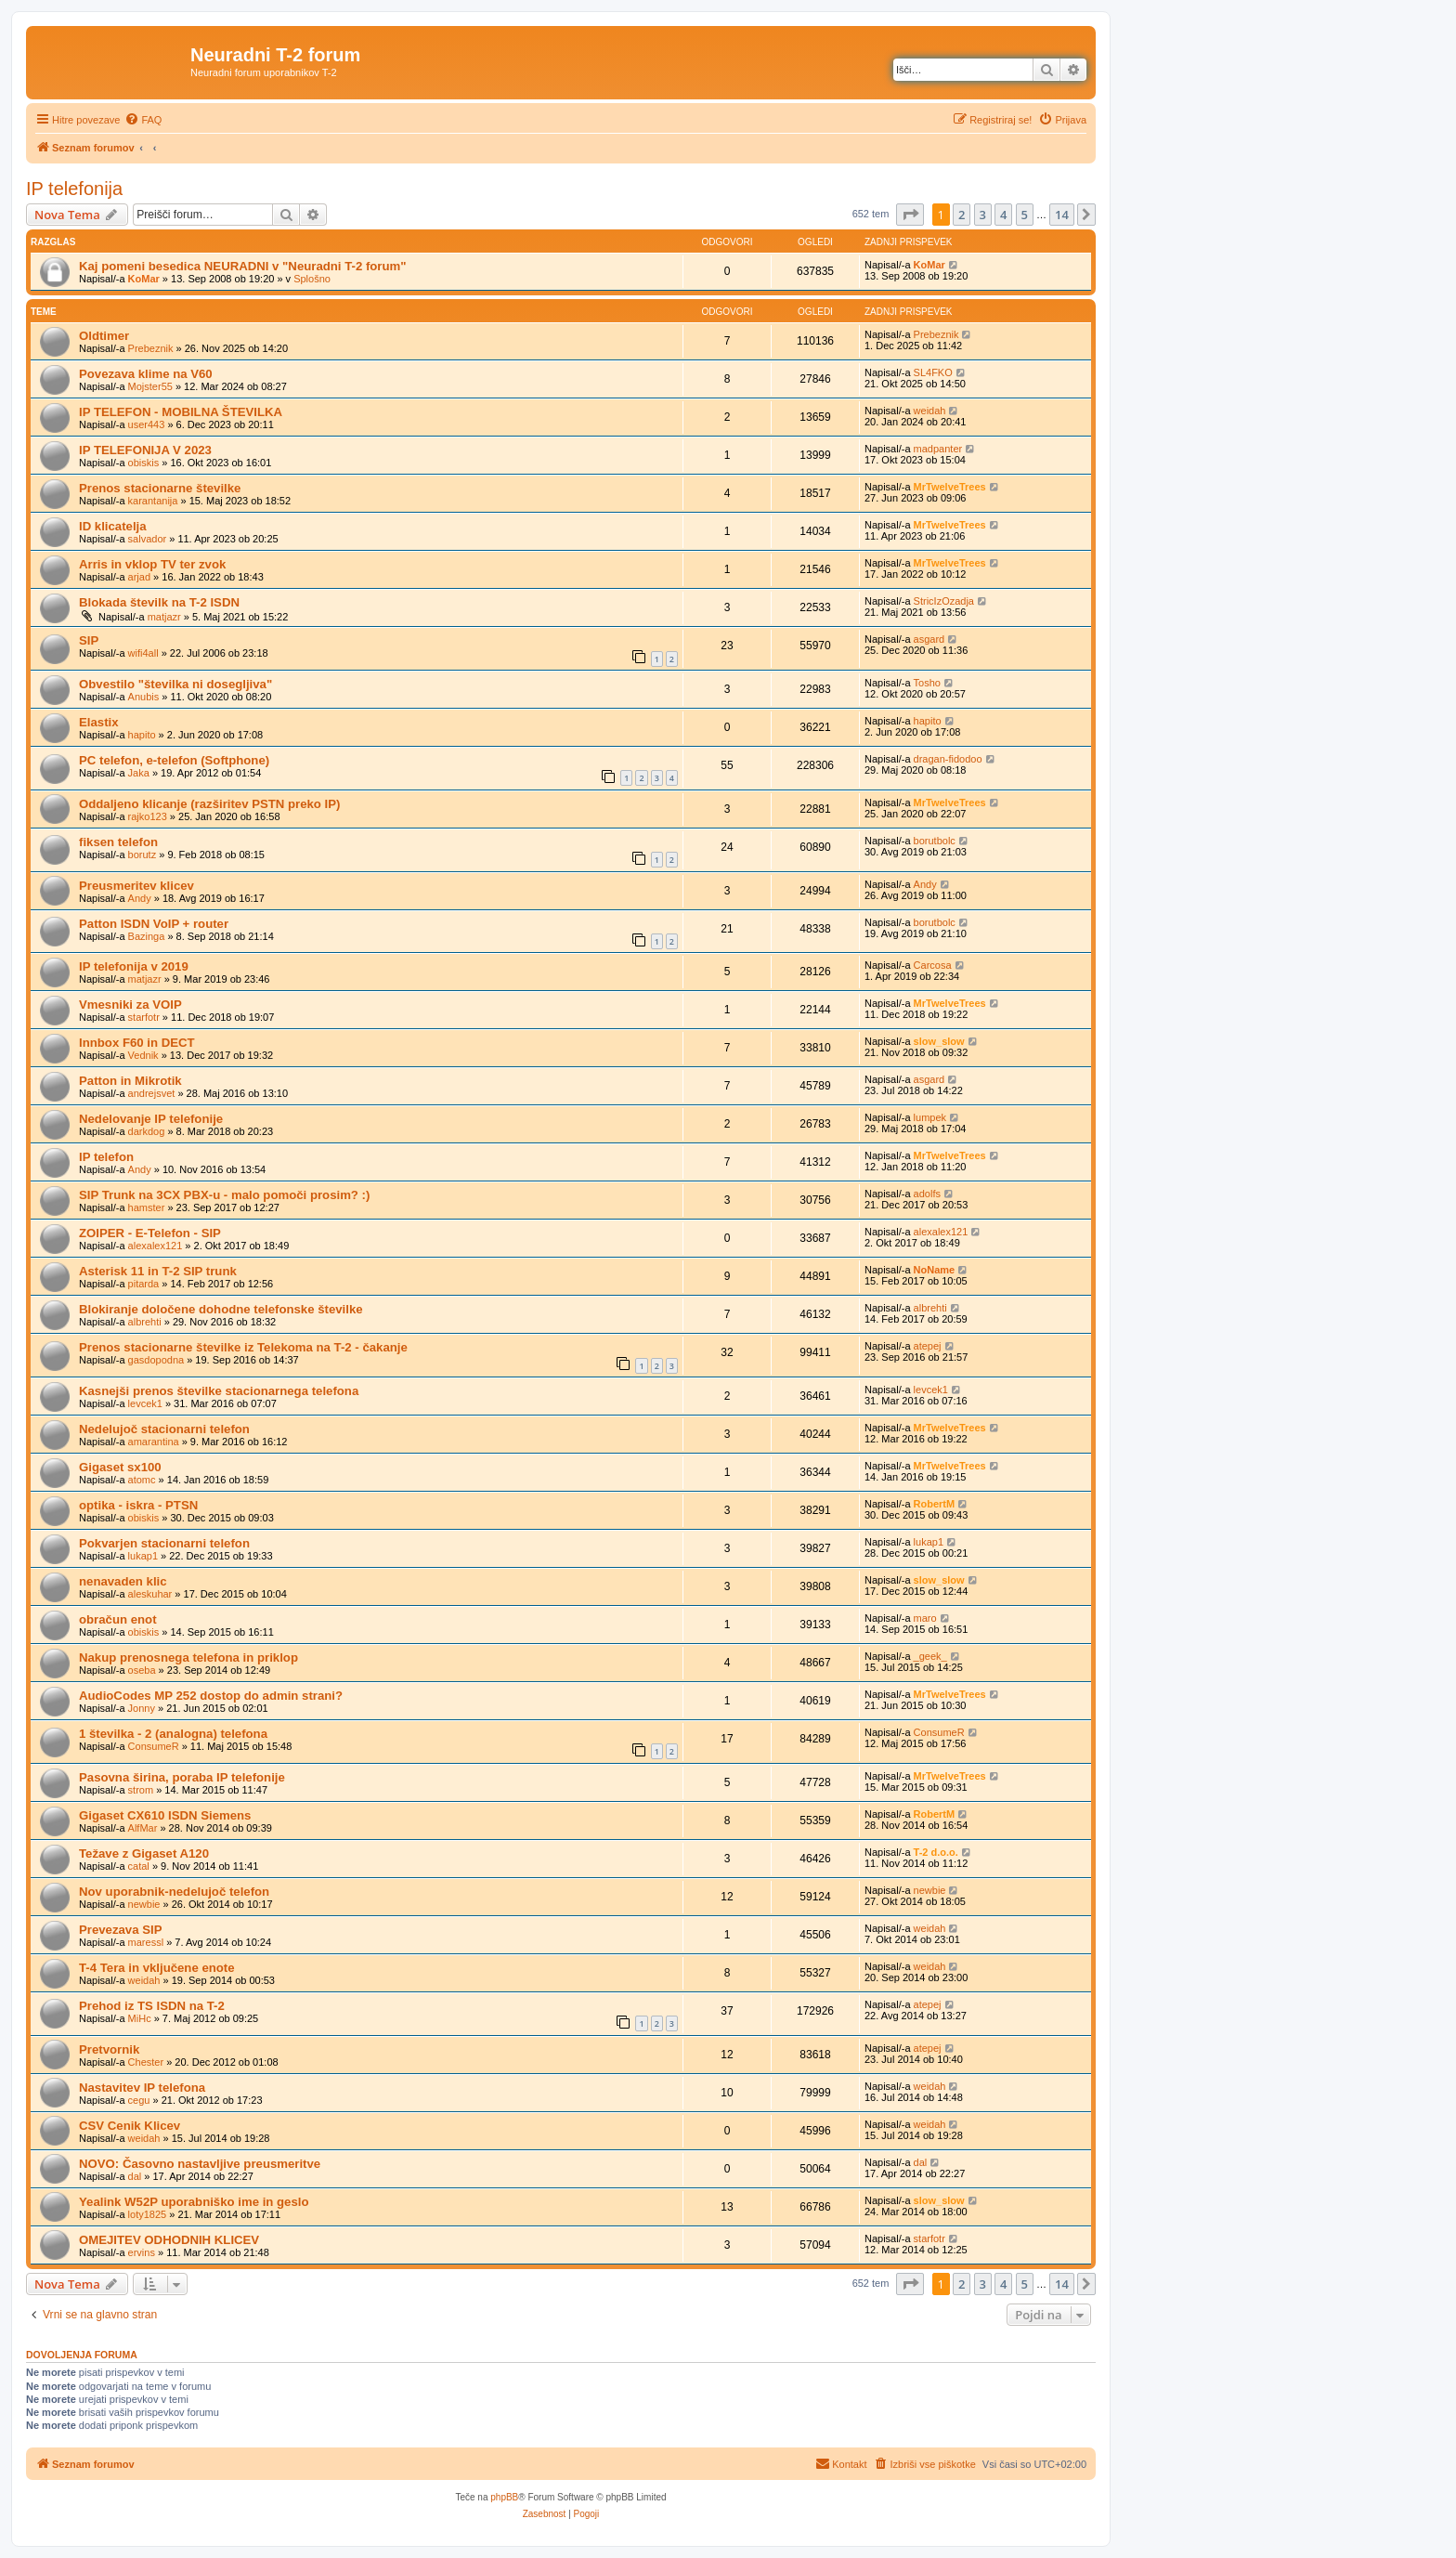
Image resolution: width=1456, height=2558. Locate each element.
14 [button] (1062, 214)
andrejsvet (152, 1093)
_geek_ (930, 1656)
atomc (142, 1479)
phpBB (504, 2497)
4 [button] (1003, 214)
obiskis (144, 462)
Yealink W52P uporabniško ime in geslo (193, 2202)
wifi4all (143, 653)
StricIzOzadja (944, 601)
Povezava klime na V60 (146, 374)
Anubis (144, 696)
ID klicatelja (113, 526)
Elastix (99, 722)
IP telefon (106, 1157)
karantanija (153, 500)
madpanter (938, 448)
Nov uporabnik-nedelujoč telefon (174, 1892)
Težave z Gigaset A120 (144, 1853)
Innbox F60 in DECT (137, 1043)
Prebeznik (151, 348)
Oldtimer (104, 336)
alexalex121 (155, 1245)
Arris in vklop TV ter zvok (152, 564)
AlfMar (143, 1828)
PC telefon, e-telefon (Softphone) (174, 760)
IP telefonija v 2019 (133, 966)
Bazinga (146, 936)
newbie (144, 1904)
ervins (141, 2252)
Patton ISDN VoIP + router (153, 924)
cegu (139, 2100)
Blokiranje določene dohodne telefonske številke (221, 1309)
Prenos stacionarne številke (159, 488)
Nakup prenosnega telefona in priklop (188, 1657)
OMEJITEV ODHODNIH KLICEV (169, 2240)
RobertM (935, 1503)
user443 (146, 424)
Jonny (141, 1708)
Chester (146, 2062)
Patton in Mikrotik (130, 1081)
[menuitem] (143, 120)
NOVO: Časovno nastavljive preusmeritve (199, 2164)
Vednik (143, 1055)
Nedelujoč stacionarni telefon (164, 1429)
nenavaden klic (123, 1581)
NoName (935, 1269)
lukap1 (143, 1555)
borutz (142, 854)
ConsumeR (153, 1746)
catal (139, 1866)
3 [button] (983, 214)
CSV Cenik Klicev (129, 2126)
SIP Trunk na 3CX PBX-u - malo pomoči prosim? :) (224, 1195)
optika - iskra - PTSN (138, 1505)
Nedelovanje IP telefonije (151, 1119)
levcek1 (145, 1403)
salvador (147, 538)
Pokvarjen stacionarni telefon (164, 1543)
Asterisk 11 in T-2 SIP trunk (158, 1271)
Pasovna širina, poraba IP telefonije (182, 1777)
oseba (142, 1670)
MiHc (139, 2018)
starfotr (144, 1017)
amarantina (153, 1441)
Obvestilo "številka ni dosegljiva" (175, 684)
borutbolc (935, 840)
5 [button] (1024, 214)
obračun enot (118, 1619)
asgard (929, 639)
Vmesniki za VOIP (130, 1004)
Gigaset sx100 (120, 1467)
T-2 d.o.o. (936, 1852)
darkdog (146, 1131)
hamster (146, 1207)
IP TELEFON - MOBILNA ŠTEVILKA (180, 412)
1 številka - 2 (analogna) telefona (173, 1734)
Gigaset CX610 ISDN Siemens (165, 1815)
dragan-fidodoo (948, 758)
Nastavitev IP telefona (142, 2088)
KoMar (144, 278)
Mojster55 (150, 386)
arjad (139, 576)
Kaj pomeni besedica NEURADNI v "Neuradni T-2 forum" (243, 266)
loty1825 (147, 2214)
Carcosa (933, 965)
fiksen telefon (118, 842)
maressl (146, 1942)
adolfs (927, 1193)
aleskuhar (150, 1593)
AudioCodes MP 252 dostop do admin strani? (211, 1696)
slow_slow (939, 1041)
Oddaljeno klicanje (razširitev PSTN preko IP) (209, 804)
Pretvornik (109, 2049)
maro (925, 1618)
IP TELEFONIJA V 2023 (145, 450)
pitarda (144, 1283)
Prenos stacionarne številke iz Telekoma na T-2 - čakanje (243, 1347)
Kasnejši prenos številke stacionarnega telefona (218, 1391)
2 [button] (961, 214)
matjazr (164, 616)
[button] (910, 214)
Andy (139, 898)
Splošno (312, 278)
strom (141, 1789)
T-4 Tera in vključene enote (157, 1968)
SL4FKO (933, 372)
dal (135, 2176)
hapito (142, 734)
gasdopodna (156, 1359)
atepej (928, 1345)
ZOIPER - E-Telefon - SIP (150, 1233)
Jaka (139, 772)
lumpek (930, 1117)
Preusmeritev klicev (136, 886)
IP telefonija (74, 188)
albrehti (145, 1321)
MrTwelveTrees (950, 486)
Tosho (927, 682)
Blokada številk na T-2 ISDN (159, 602)
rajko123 (147, 816)
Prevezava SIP (120, 1930)
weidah (930, 410)
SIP (88, 640)
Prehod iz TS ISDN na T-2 (152, 2006)
